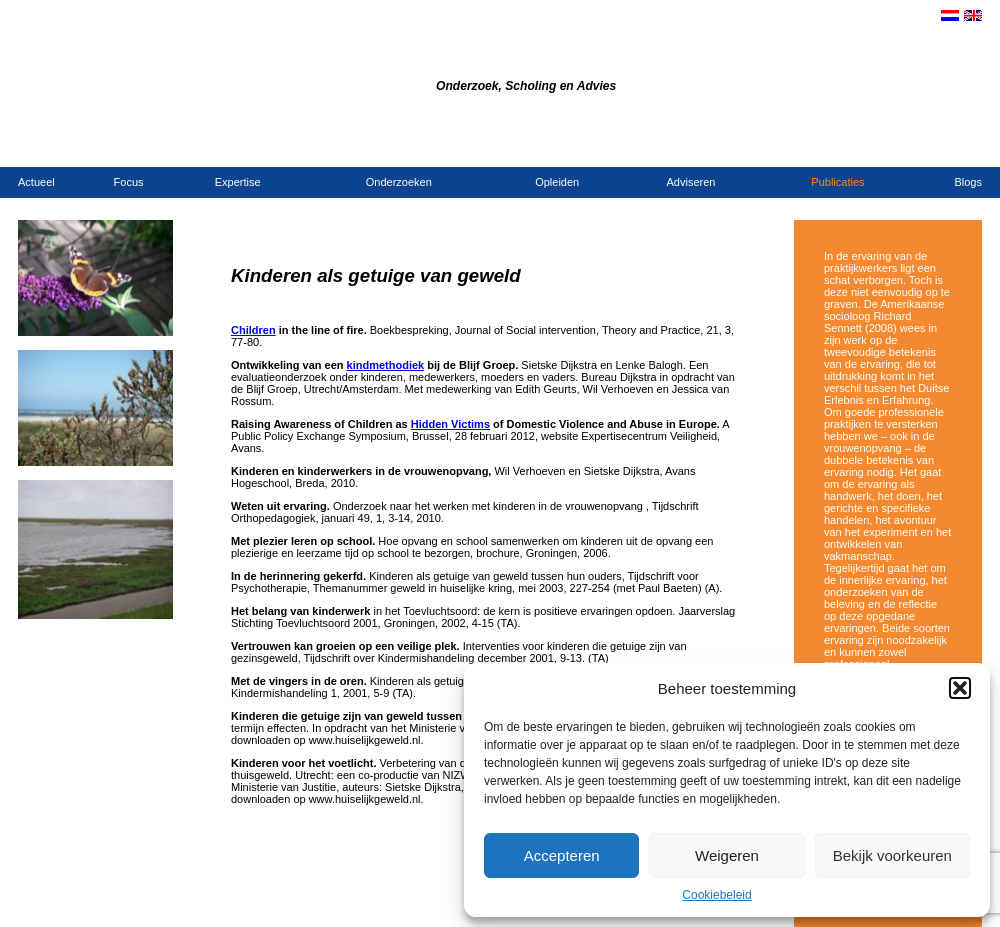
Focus (129, 182)
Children (253, 330)
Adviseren (691, 182)
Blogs (968, 182)
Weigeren (727, 855)
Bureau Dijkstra (358, 58)
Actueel (36, 182)
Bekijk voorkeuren (892, 855)
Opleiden (557, 182)
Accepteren (562, 855)
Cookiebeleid (716, 895)
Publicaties (837, 182)
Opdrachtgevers (910, 146)
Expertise (238, 182)
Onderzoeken (399, 182)
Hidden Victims (450, 424)
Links (969, 146)
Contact (843, 146)
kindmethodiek (386, 365)
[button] (960, 688)
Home (804, 146)
